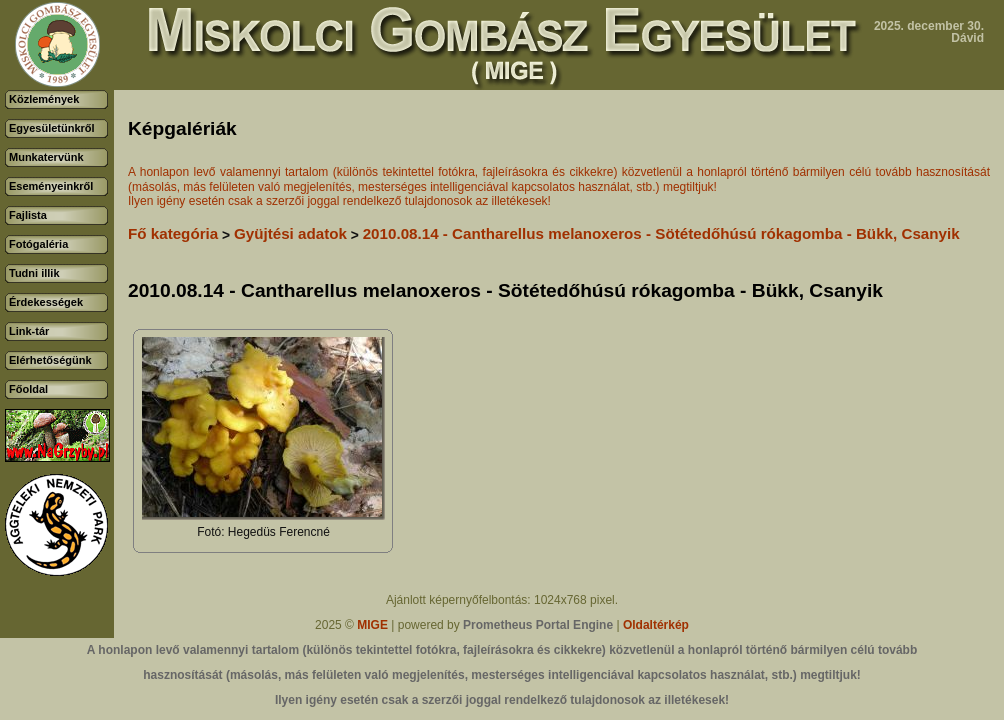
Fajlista (28, 215)
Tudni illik (34, 273)
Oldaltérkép (656, 625)
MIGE (372, 625)
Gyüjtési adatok (290, 233)
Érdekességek (46, 302)
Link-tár (29, 331)
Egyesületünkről (52, 128)
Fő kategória (173, 233)
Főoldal (28, 389)
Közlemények (44, 99)
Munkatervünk (46, 157)
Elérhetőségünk (50, 360)
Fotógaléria (38, 244)
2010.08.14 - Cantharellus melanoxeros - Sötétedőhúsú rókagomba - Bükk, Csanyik (661, 233)
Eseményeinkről (51, 186)
